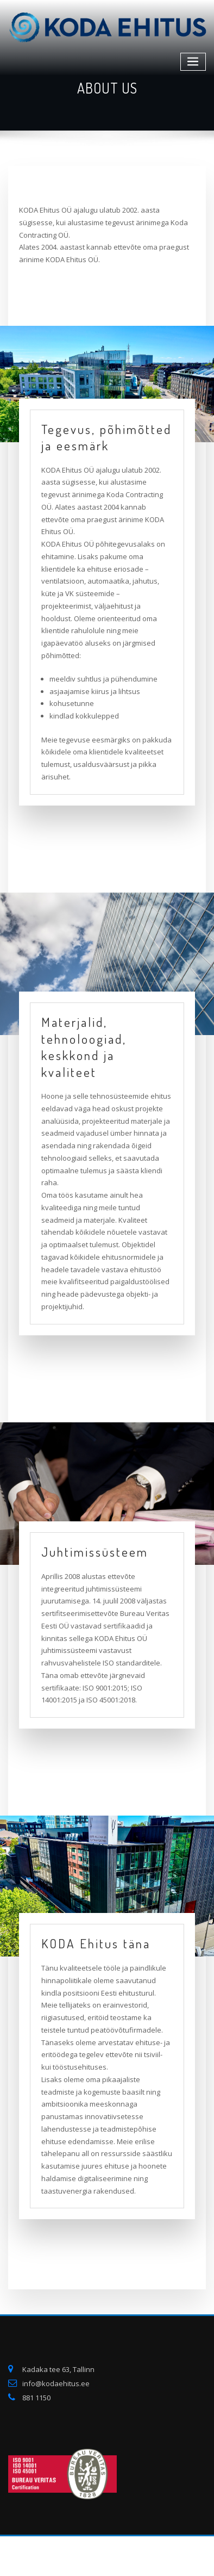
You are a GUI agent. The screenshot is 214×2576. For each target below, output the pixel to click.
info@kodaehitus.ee (56, 2383)
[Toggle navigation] (193, 62)
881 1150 (36, 2397)
